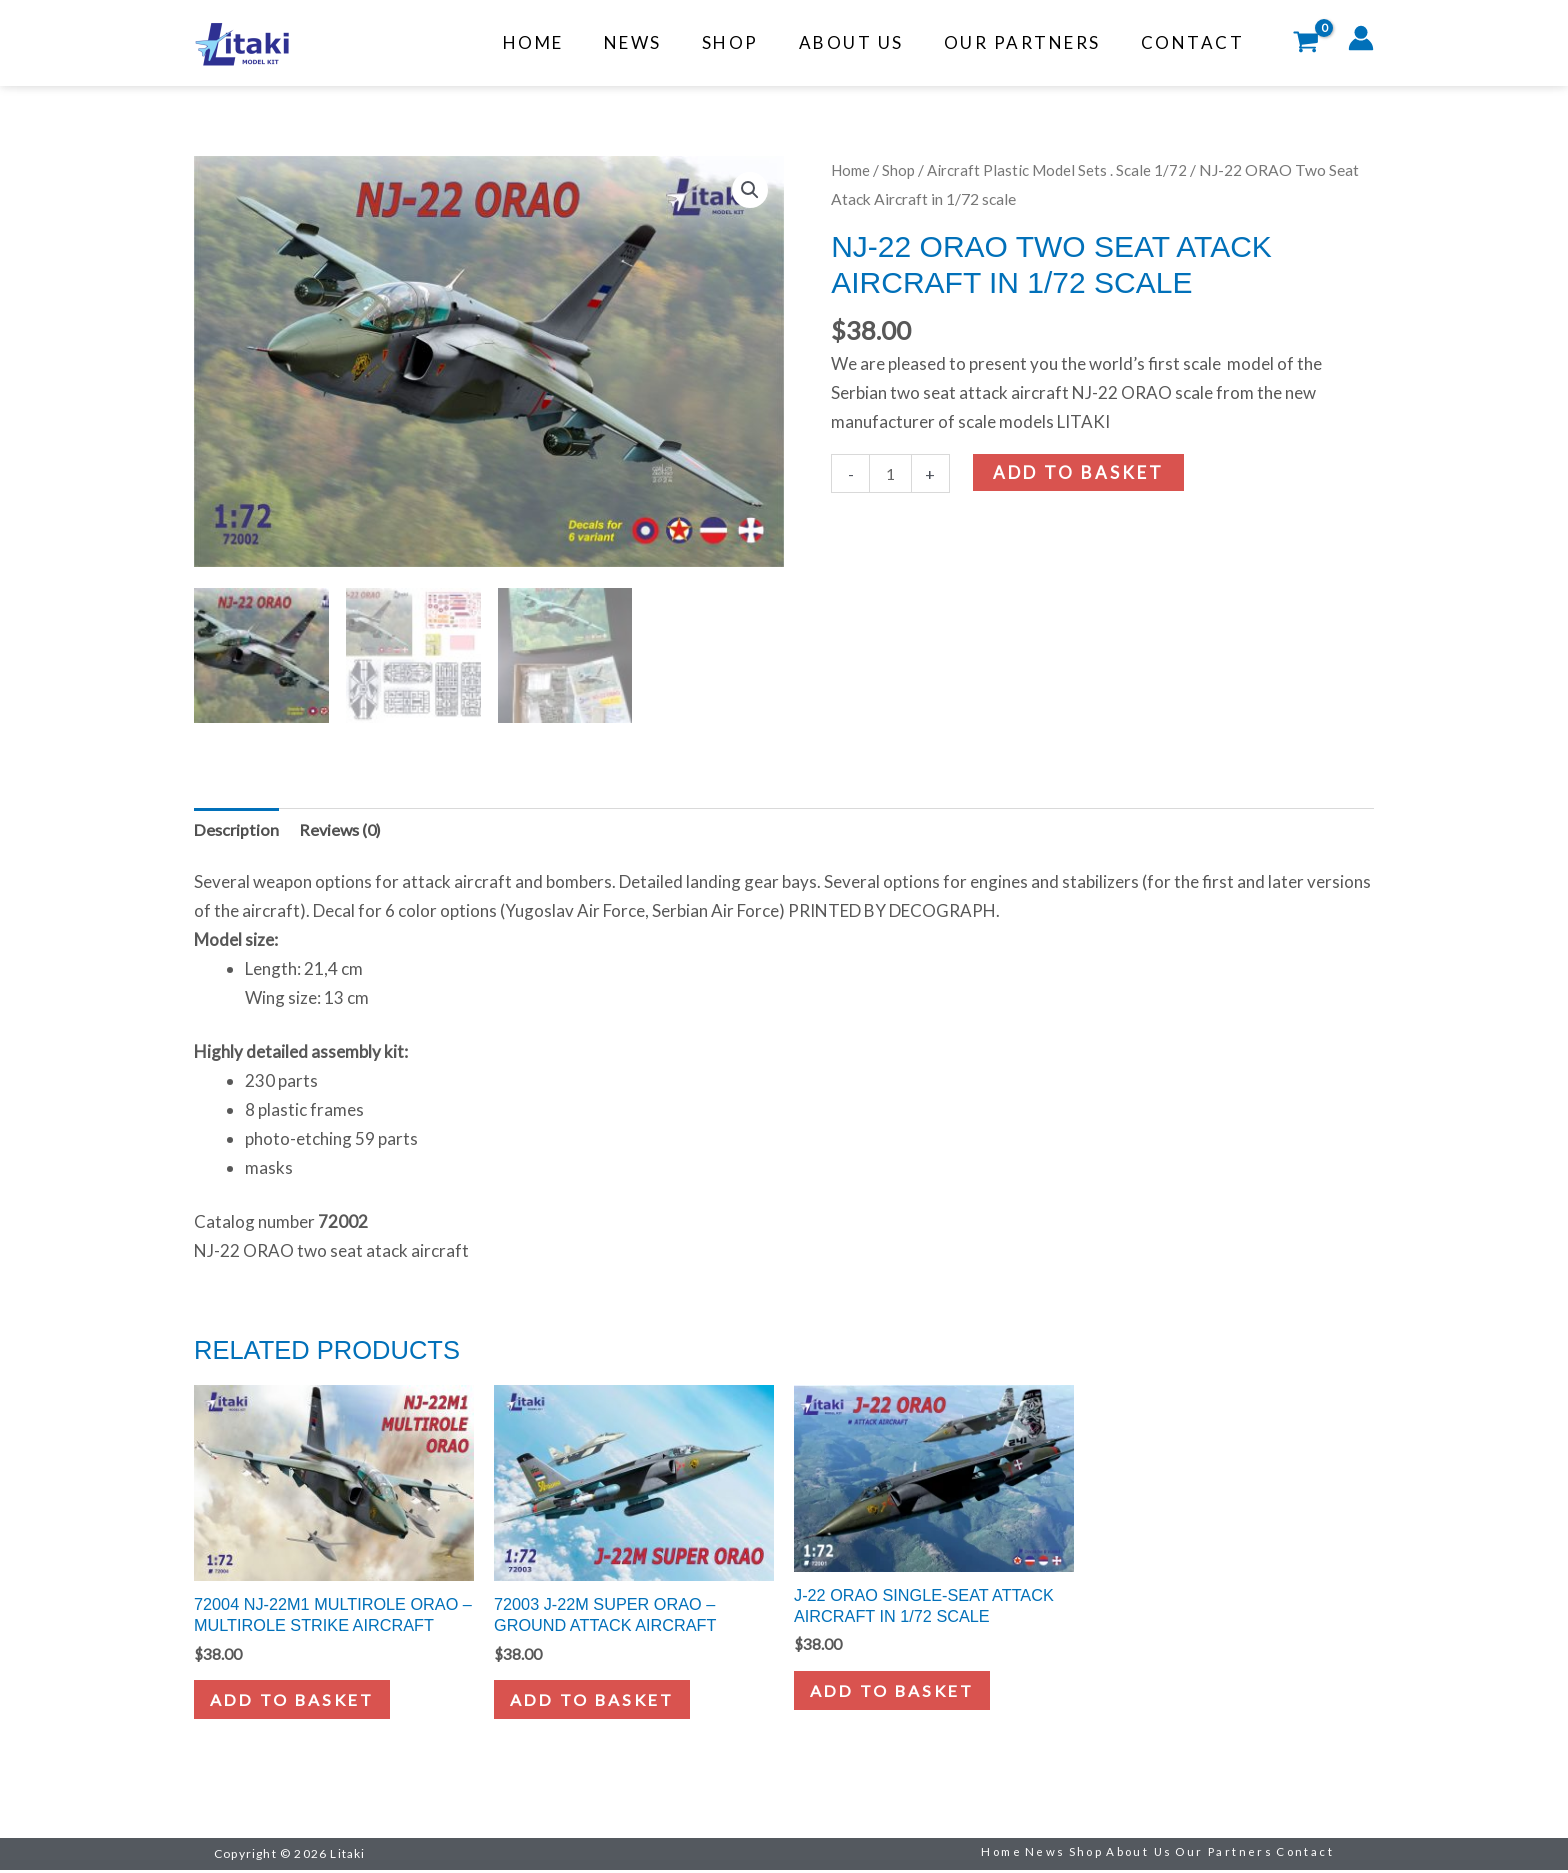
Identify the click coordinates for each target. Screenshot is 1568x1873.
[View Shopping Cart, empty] (1306, 43)
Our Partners (1031, 42)
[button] (749, 191)
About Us (866, 42)
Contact (1196, 42)
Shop (751, 42)
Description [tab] (237, 825)
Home (566, 42)
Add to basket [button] (299, 1702)
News (660, 42)
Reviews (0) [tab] (344, 825)
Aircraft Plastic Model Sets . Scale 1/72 (1063, 170)
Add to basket (1080, 472)
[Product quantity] (891, 474)
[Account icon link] (1361, 38)
